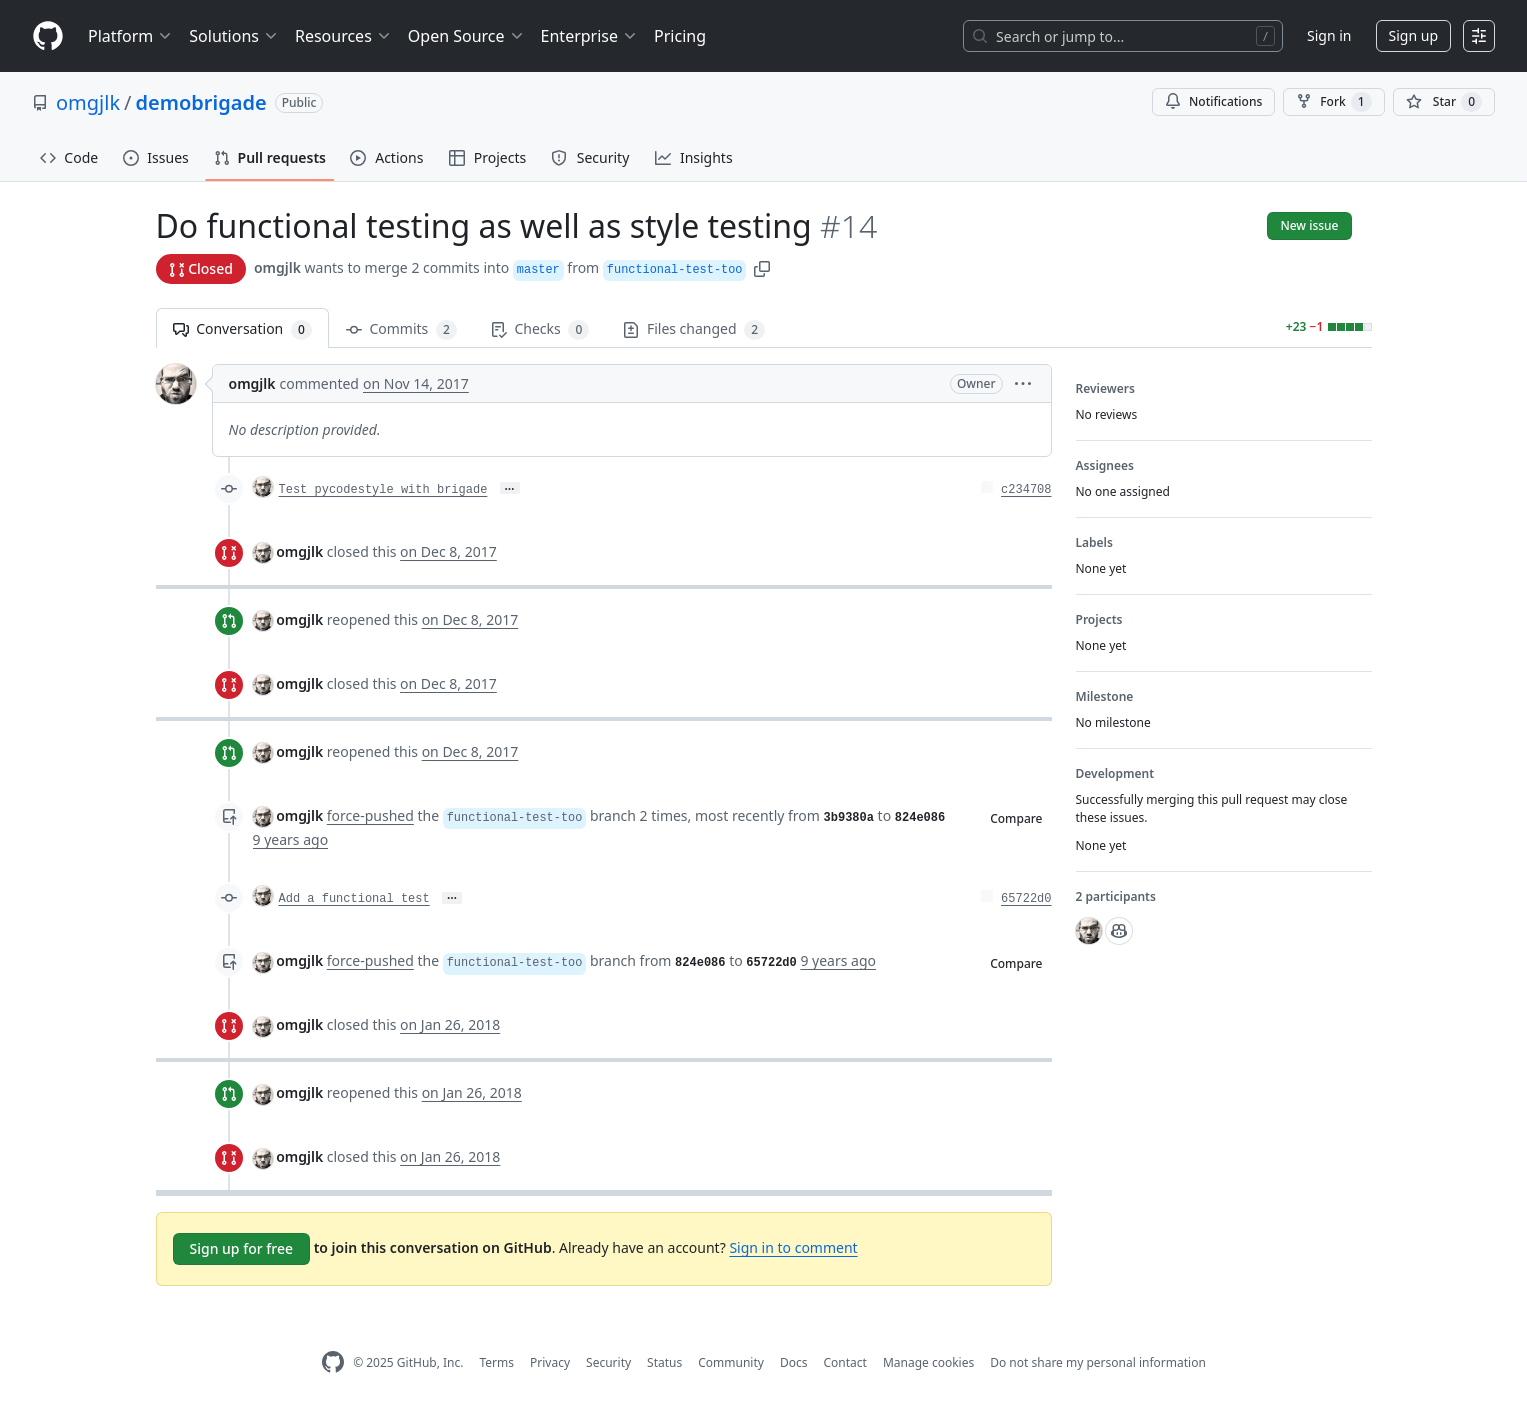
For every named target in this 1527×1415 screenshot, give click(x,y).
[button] (762, 267)
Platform (130, 36)
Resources (343, 36)
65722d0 (1026, 899)
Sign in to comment (793, 1247)
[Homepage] (48, 36)
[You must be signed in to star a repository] (1444, 102)
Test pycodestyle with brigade (383, 490)
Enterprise (589, 36)
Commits (401, 329)
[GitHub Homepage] (333, 1362)
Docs (794, 1362)
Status (664, 1362)
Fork (1333, 102)
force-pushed (370, 815)
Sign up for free (242, 1248)
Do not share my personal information (1098, 1362)
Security (608, 1362)
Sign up (1413, 35)
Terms (496, 1362)
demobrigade (201, 102)
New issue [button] (1309, 225)
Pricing (680, 36)
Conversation (242, 329)
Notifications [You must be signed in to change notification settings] (1213, 101)
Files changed (694, 329)
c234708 (1026, 490)
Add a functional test (354, 899)
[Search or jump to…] (1123, 36)
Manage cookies (928, 1362)
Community (731, 1362)
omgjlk (88, 102)
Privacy (550, 1362)
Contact (844, 1362)
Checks (540, 329)
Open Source (466, 36)
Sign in (1329, 35)
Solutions (234, 36)
